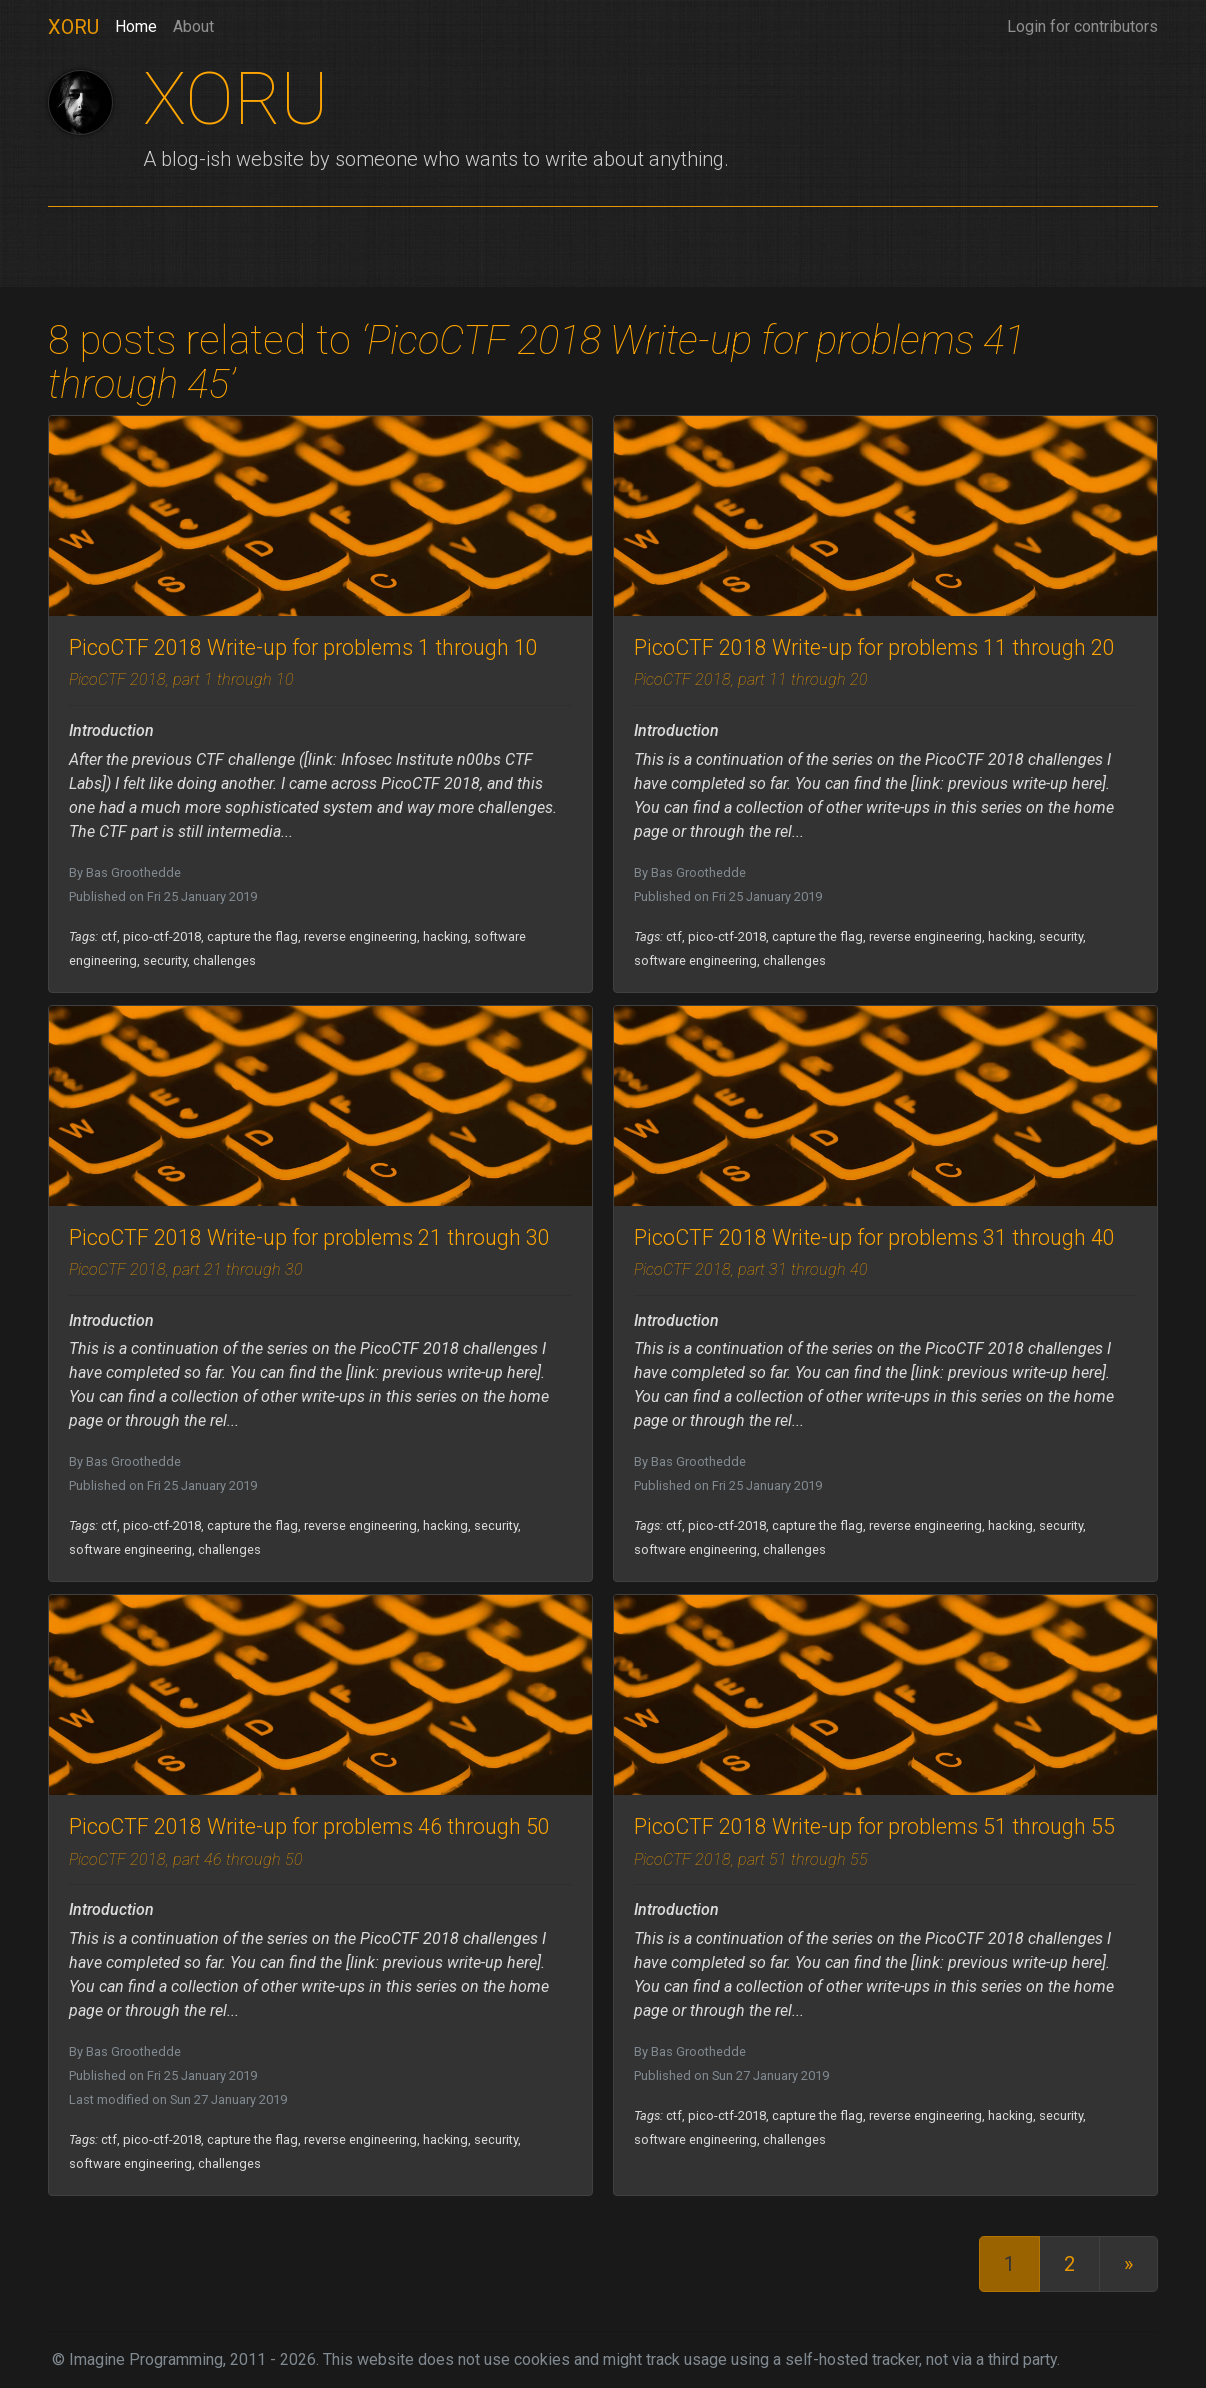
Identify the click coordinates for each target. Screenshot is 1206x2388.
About (193, 26)
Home (136, 25)
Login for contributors (1082, 26)
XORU (73, 27)
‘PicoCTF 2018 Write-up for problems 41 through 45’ (536, 362)
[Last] (1128, 2264)
